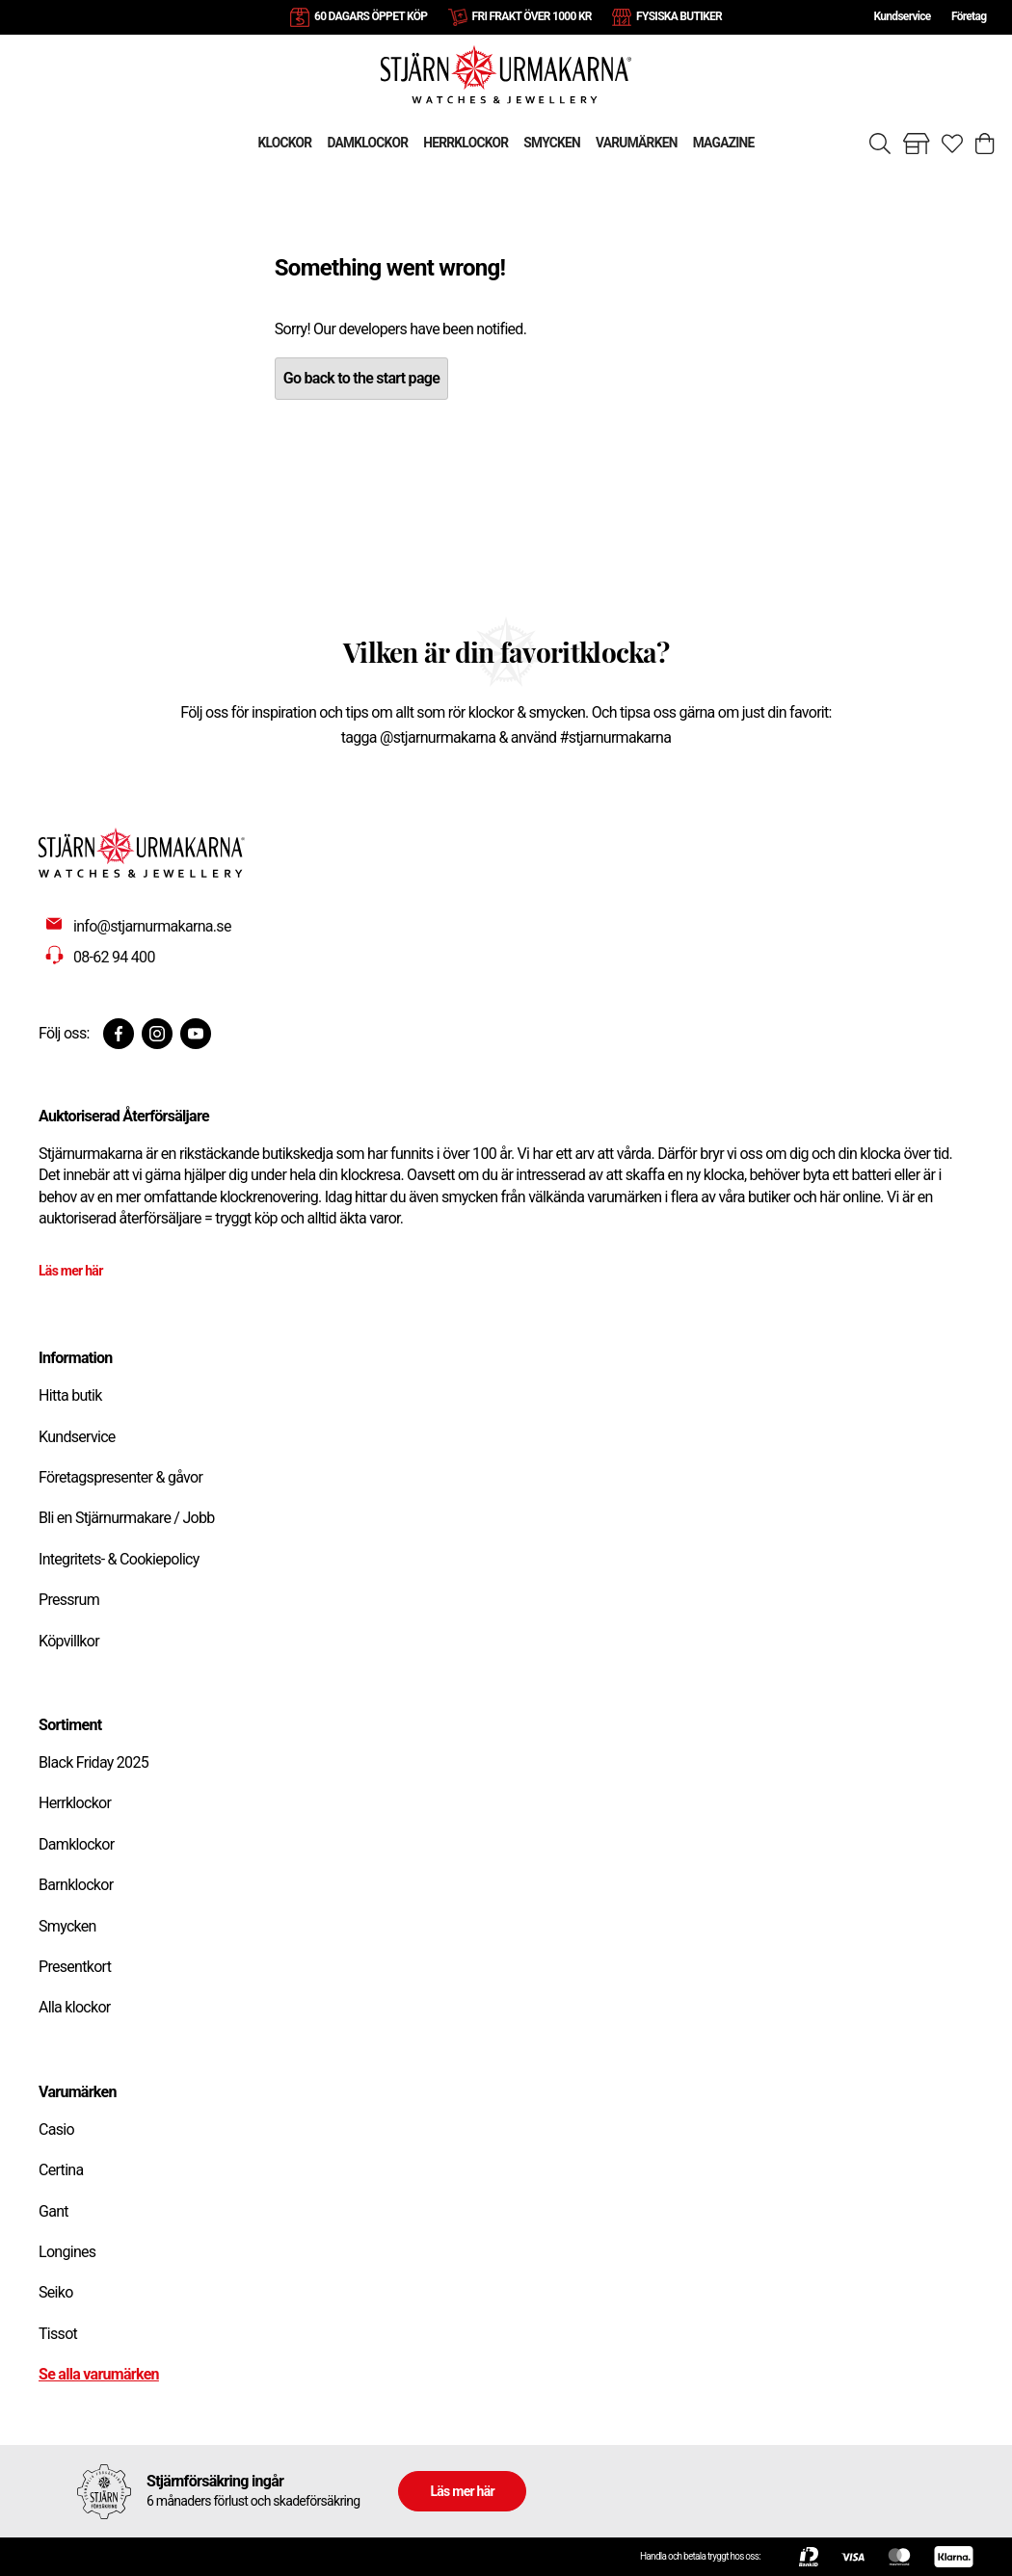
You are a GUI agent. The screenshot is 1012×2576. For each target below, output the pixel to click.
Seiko (56, 2292)
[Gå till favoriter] (952, 143)
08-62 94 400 (114, 957)
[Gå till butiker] (916, 143)
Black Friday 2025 (93, 1762)
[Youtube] (195, 1033)
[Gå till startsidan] (506, 74)
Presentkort (75, 1967)
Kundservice (901, 16)
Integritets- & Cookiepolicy (119, 1559)
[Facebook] (118, 1033)
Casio (56, 2129)
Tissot (58, 2334)
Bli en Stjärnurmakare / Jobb (127, 1518)
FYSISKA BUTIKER (679, 16)
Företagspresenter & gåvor (120, 1477)
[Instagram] (157, 1033)
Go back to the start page (361, 378)
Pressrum (69, 1599)
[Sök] (880, 143)
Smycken (67, 1926)
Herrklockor (75, 1803)
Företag (968, 16)
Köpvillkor (69, 1641)
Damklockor (76, 1844)
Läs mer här (71, 1270)
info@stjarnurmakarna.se (152, 926)
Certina (61, 2170)
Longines (67, 2252)
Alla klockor (75, 2007)
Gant (53, 2211)
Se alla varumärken (99, 2374)
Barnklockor (76, 1885)
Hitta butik (70, 1395)
